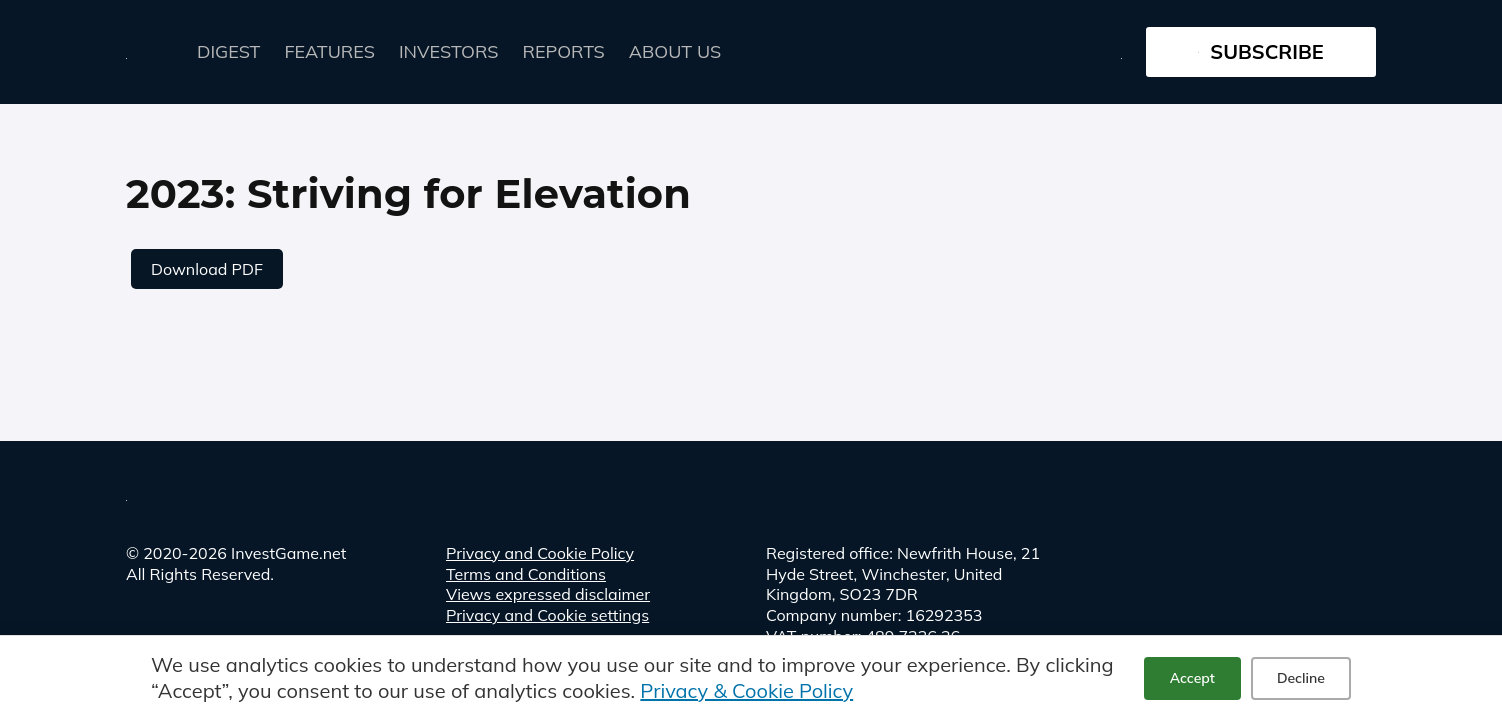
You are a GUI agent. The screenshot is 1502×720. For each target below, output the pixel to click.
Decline (1301, 678)
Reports (564, 51)
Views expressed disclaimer (548, 594)
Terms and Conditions (526, 574)
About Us (675, 51)
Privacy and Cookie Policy (540, 553)
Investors (449, 51)
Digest (229, 51)
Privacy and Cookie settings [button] (547, 615)
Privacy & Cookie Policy (746, 690)
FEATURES (330, 51)
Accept (1192, 678)
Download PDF (207, 269)
